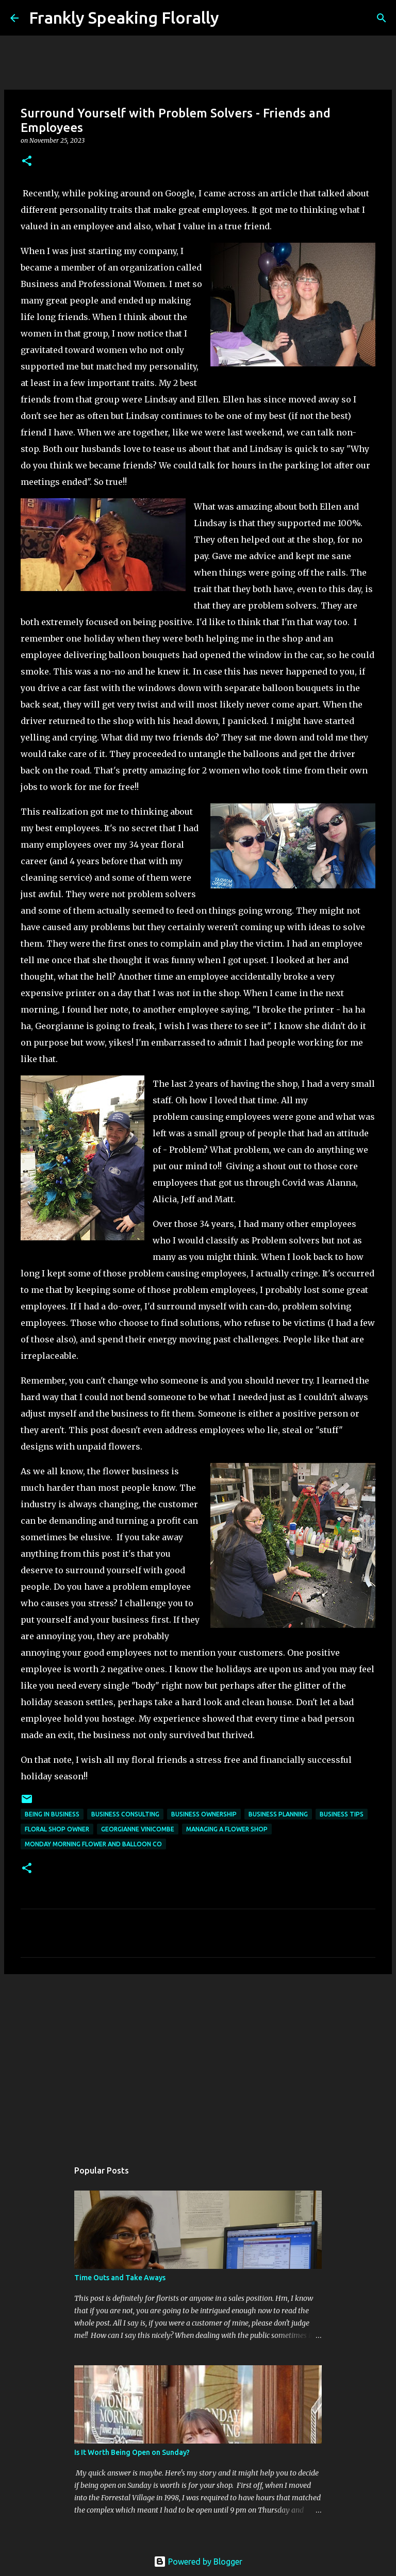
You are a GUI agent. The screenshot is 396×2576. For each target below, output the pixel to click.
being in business (52, 1814)
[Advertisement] (198, 2062)
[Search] (233, 18)
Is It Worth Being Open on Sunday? (132, 2452)
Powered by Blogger (198, 2561)
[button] (27, 162)
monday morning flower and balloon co (93, 1844)
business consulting (125, 1814)
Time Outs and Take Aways (120, 2278)
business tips (342, 1814)
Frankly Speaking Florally (124, 17)
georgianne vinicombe (137, 1829)
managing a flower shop (227, 1829)
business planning (278, 1814)
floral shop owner (57, 1829)
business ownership (204, 1814)
